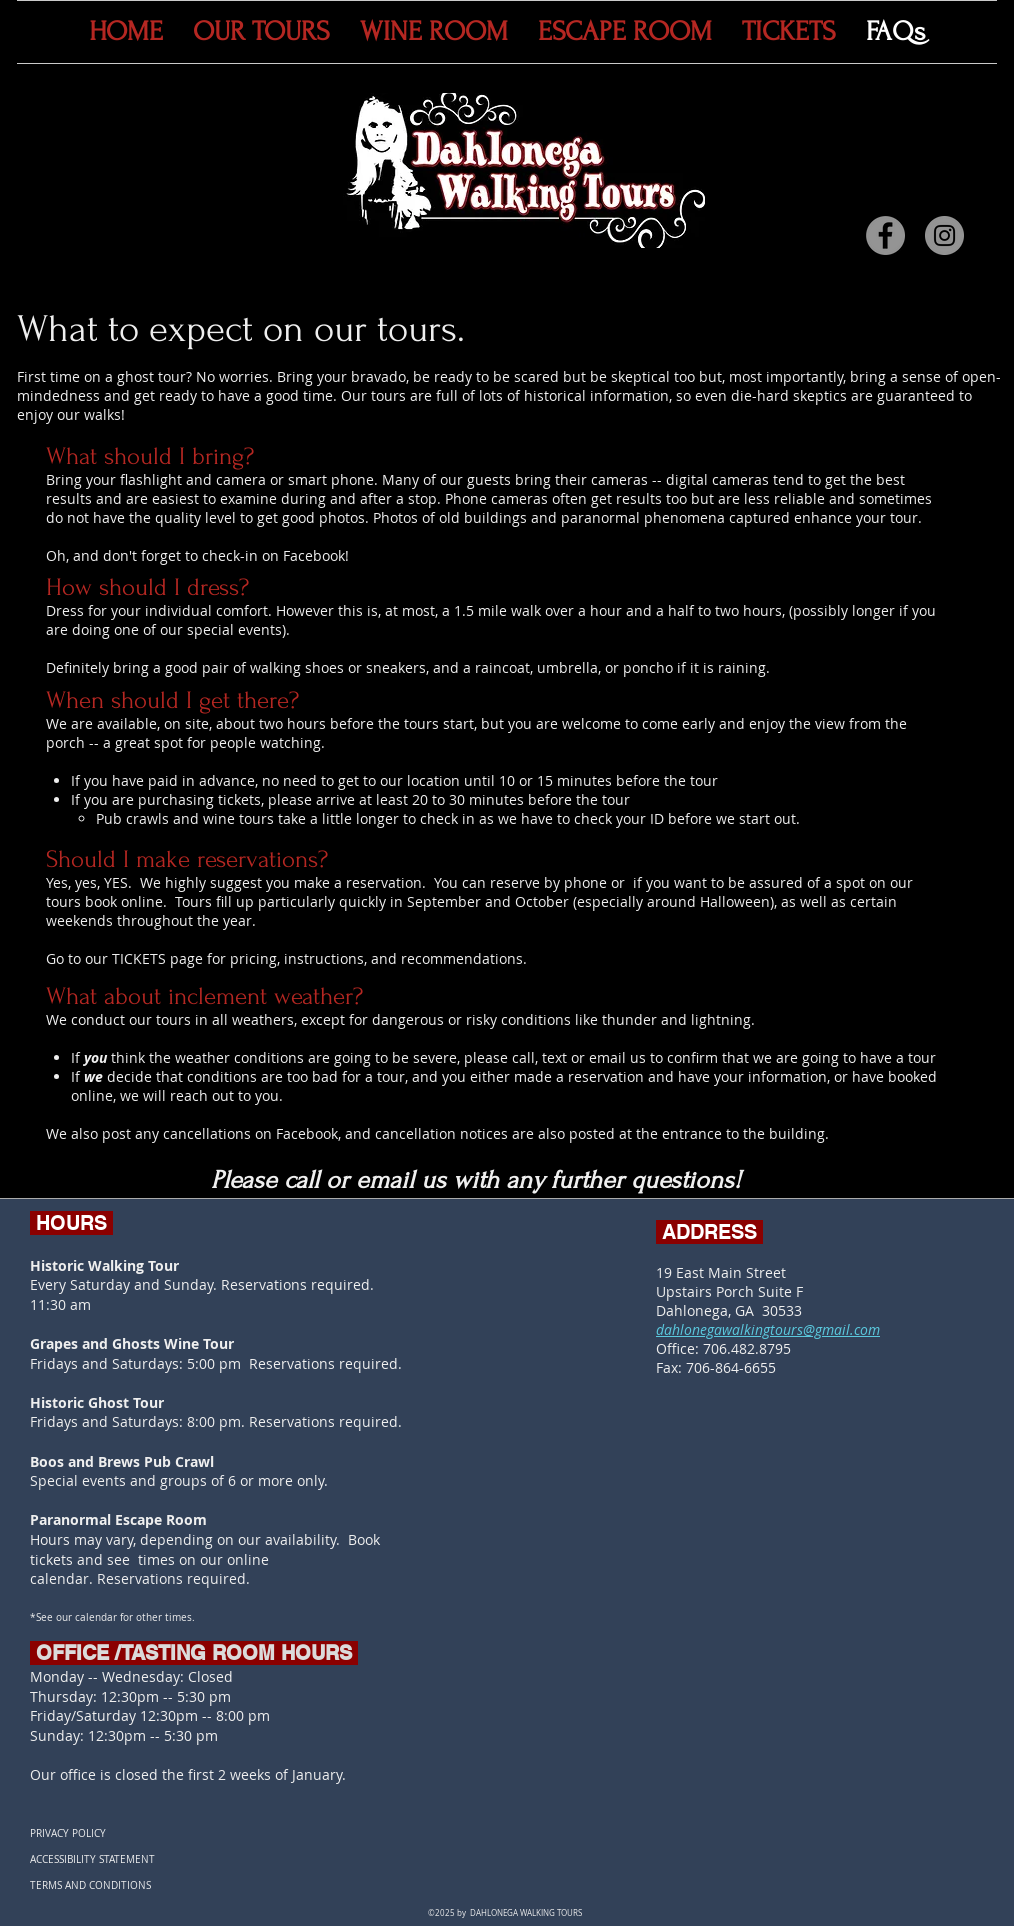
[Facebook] (885, 235)
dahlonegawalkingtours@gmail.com (768, 1329)
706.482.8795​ (747, 1348)
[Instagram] (944, 235)
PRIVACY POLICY (68, 1833)
